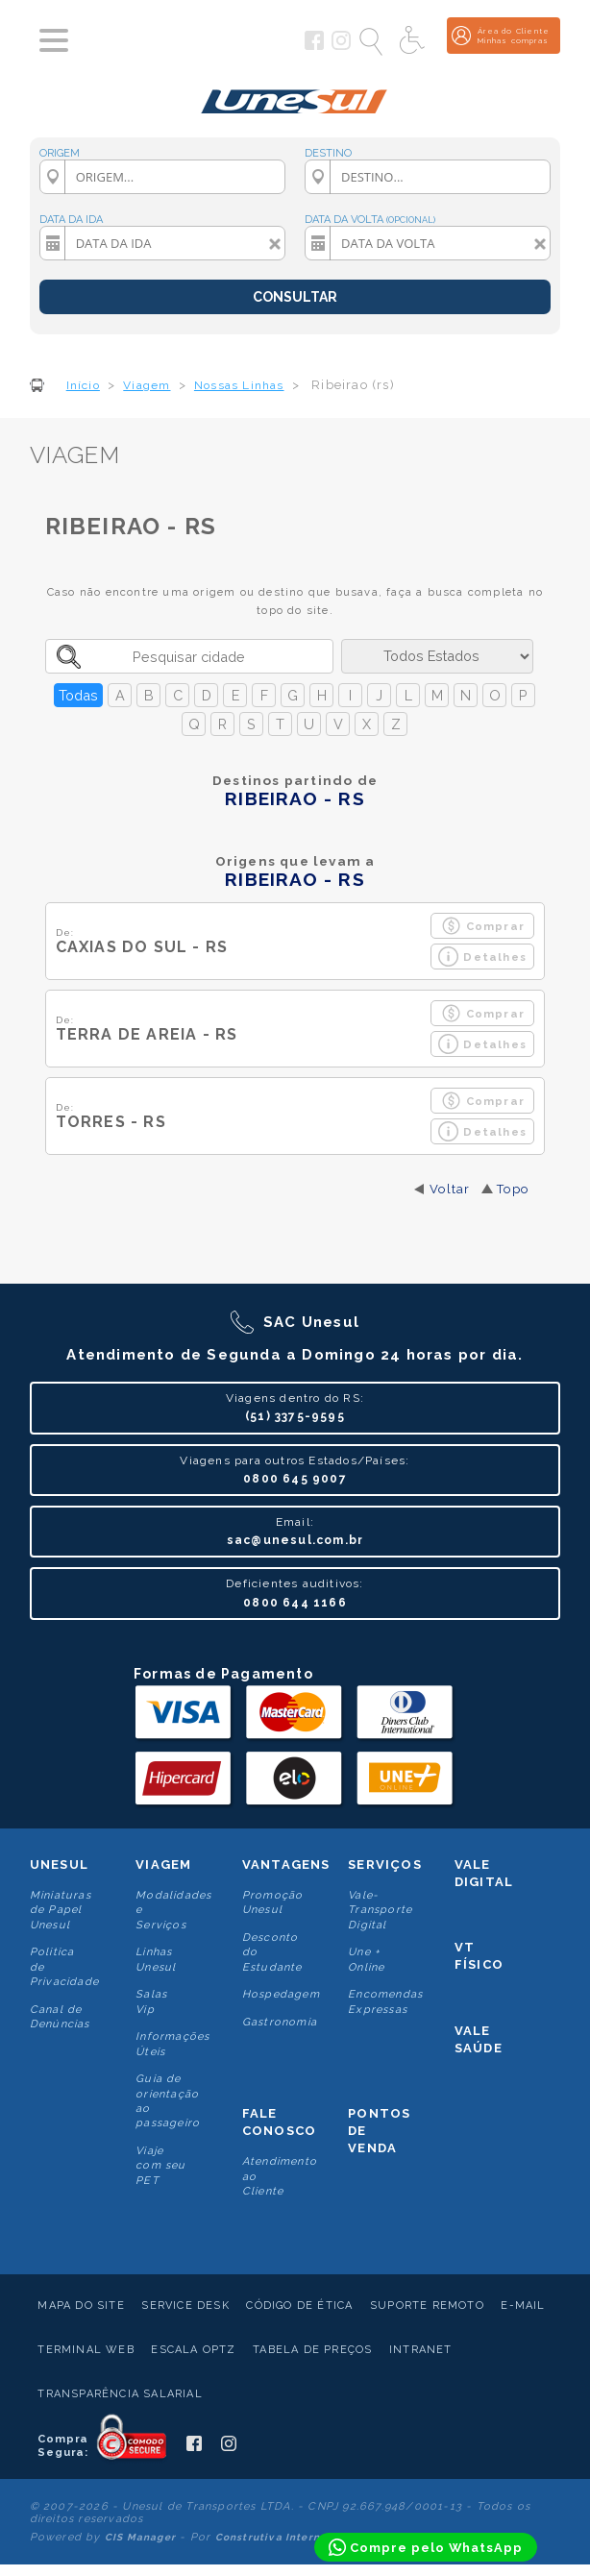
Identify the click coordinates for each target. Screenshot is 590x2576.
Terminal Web (85, 2349)
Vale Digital (484, 1873)
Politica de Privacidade (64, 1967)
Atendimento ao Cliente (279, 2176)
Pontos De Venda (379, 2130)
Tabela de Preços (312, 2349)
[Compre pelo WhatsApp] (425, 2547)
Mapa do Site (80, 2305)
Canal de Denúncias (60, 2016)
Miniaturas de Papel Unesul (60, 1910)
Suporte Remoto (427, 2305)
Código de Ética (299, 2305)
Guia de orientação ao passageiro (167, 2101)
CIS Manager (140, 2537)
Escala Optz (193, 2349)
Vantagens (286, 1864)
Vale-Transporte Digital (380, 1910)
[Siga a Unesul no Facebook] (314, 46)
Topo (513, 1189)
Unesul (59, 1864)
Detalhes (482, 956)
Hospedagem (281, 1994)
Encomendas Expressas (385, 2001)
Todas (78, 695)
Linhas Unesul (155, 1959)
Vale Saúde (479, 2039)
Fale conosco (279, 2122)
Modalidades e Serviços (173, 1910)
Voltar (450, 1189)
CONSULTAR (295, 297)
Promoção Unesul (273, 1902)
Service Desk (185, 2305)
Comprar (483, 926)
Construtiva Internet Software (301, 2537)
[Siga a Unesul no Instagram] (341, 46)
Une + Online (366, 1959)
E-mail (523, 2305)
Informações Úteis (172, 2043)
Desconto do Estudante (272, 1952)
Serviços (385, 1864)
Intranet (421, 2349)
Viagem (163, 1864)
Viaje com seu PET (160, 2166)
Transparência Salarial (119, 2394)
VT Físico (479, 1956)
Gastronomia (279, 2022)
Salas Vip (151, 2001)
